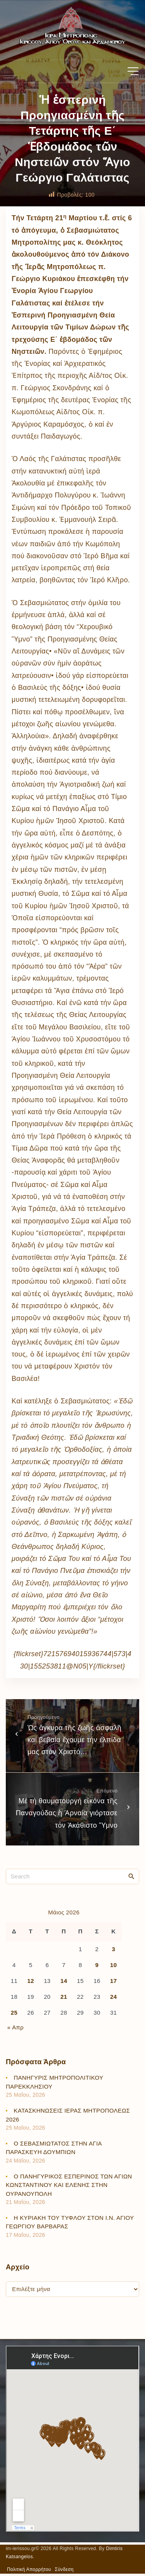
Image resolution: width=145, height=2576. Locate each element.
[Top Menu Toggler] (133, 71)
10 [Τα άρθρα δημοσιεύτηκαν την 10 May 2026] (113, 1965)
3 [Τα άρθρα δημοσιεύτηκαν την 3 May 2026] (113, 1949)
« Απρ (15, 2027)
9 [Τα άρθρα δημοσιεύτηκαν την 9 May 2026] (97, 1965)
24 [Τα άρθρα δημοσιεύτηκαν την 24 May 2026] (113, 1996)
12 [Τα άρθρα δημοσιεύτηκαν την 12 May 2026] (30, 1980)
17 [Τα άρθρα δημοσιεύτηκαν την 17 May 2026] (113, 1980)
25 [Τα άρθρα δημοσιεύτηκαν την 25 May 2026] (14, 2012)
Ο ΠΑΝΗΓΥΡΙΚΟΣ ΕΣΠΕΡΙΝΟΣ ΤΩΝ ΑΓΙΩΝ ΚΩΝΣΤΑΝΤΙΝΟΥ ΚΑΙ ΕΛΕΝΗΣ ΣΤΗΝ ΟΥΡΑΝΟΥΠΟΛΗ (69, 2185)
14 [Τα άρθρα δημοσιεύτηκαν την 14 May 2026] (63, 1980)
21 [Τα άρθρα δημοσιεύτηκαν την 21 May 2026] (63, 1996)
